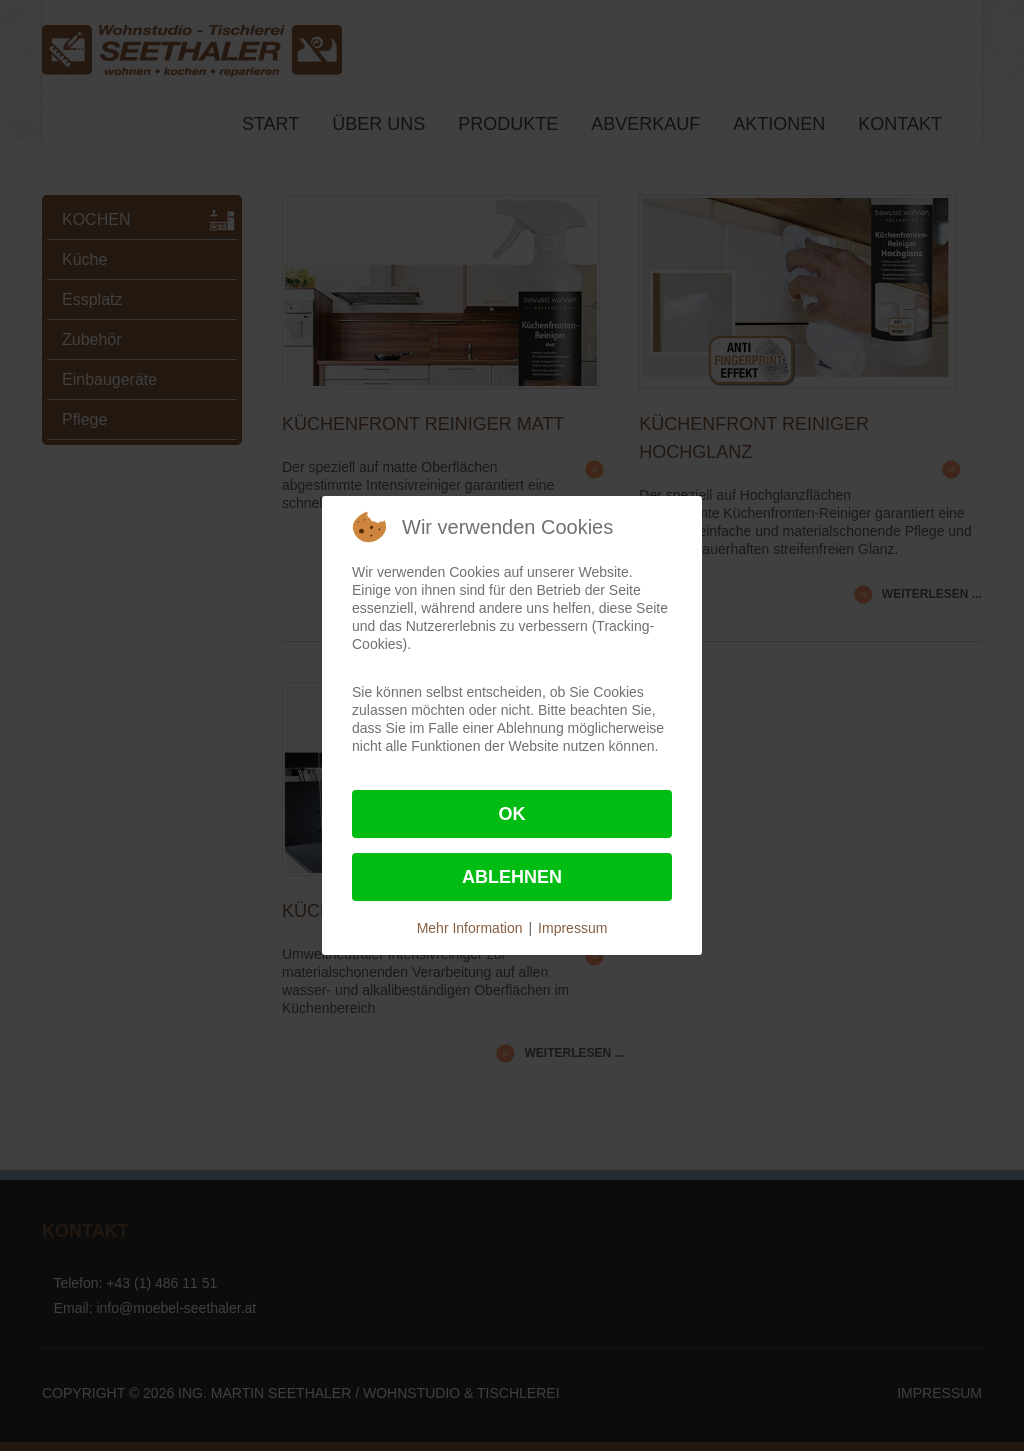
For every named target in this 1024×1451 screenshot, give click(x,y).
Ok (512, 814)
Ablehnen (512, 877)
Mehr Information (470, 928)
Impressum (572, 928)
